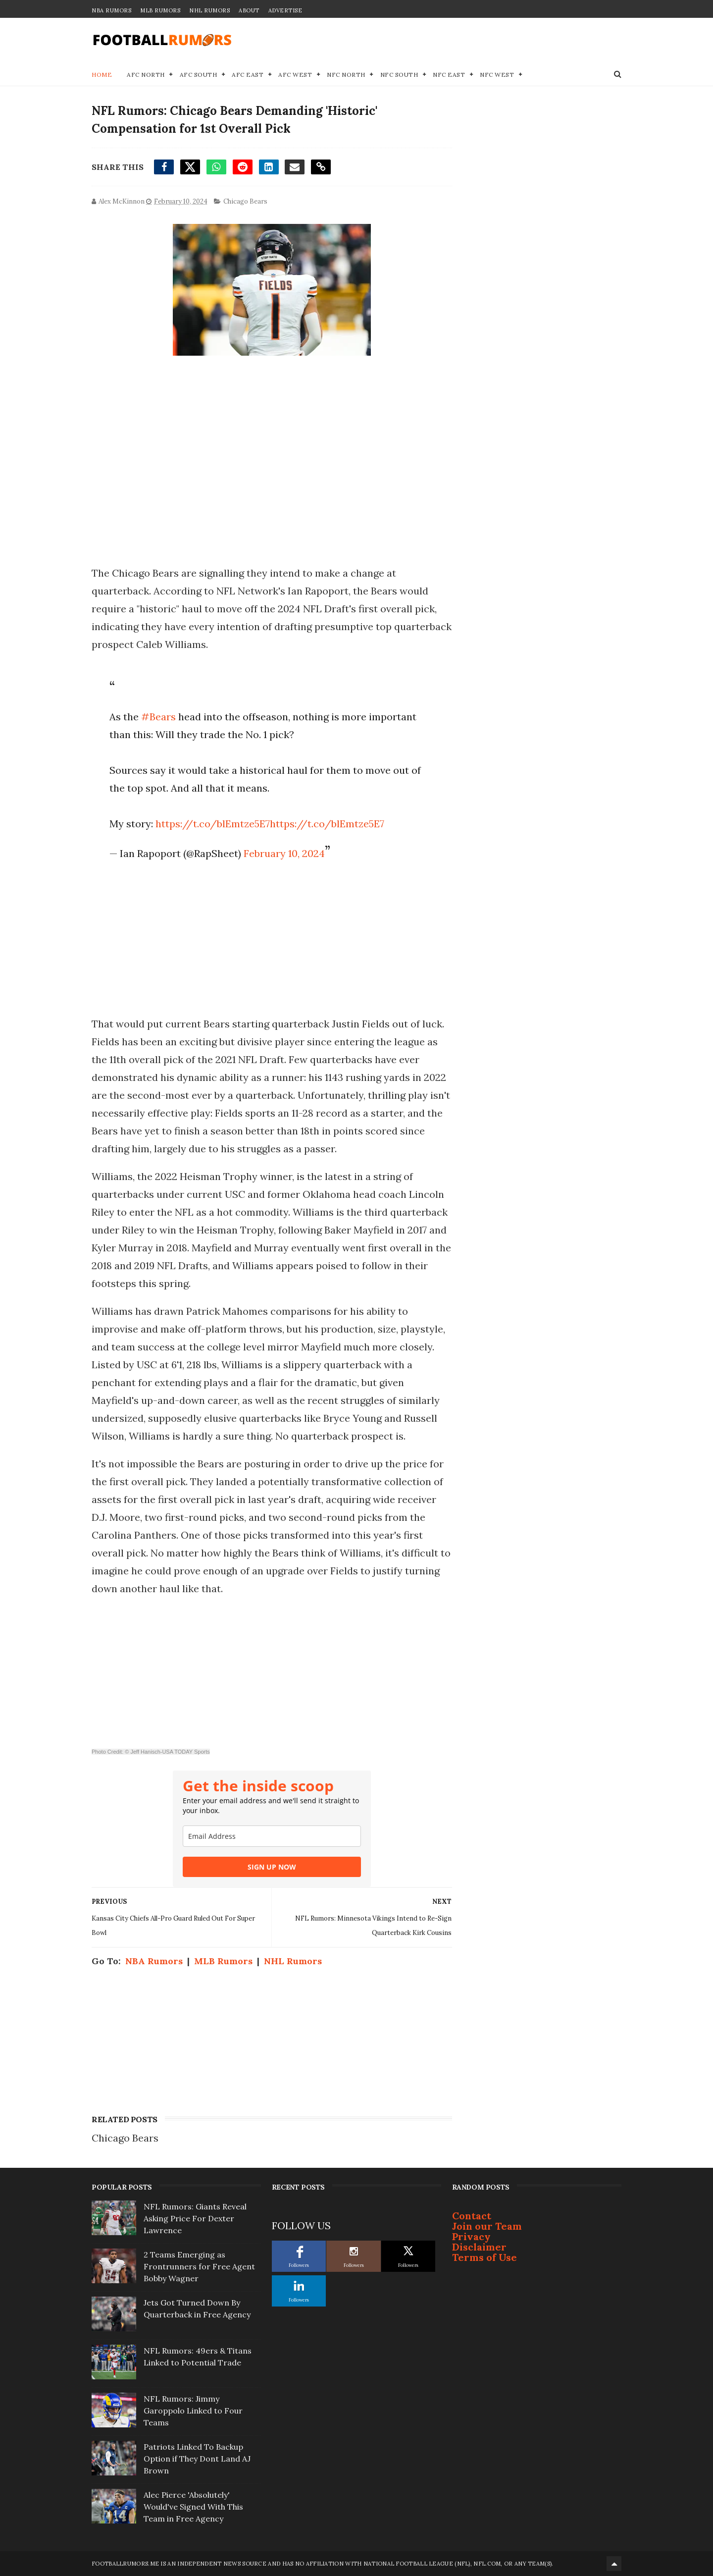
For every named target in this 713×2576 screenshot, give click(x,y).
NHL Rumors (209, 10)
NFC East (449, 74)
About (249, 10)
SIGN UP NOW (272, 1867)
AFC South (198, 74)
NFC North (346, 74)
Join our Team (487, 2226)
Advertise (285, 10)
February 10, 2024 (284, 853)
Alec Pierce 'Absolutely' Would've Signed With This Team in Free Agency (193, 2506)
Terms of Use (484, 2257)
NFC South (399, 74)
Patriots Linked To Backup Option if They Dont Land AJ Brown (197, 2458)
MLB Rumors (160, 10)
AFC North (146, 74)
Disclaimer (479, 2247)
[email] (272, 1836)
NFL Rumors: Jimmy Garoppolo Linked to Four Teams (193, 2410)
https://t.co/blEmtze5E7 (212, 823)
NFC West (497, 74)
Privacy (471, 2236)
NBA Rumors (111, 10)
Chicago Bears (245, 201)
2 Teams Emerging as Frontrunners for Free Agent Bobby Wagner (199, 2266)
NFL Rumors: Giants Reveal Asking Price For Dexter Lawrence (195, 2218)
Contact (471, 2215)
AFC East (247, 74)
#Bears (158, 716)
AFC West (295, 74)
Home (102, 74)
